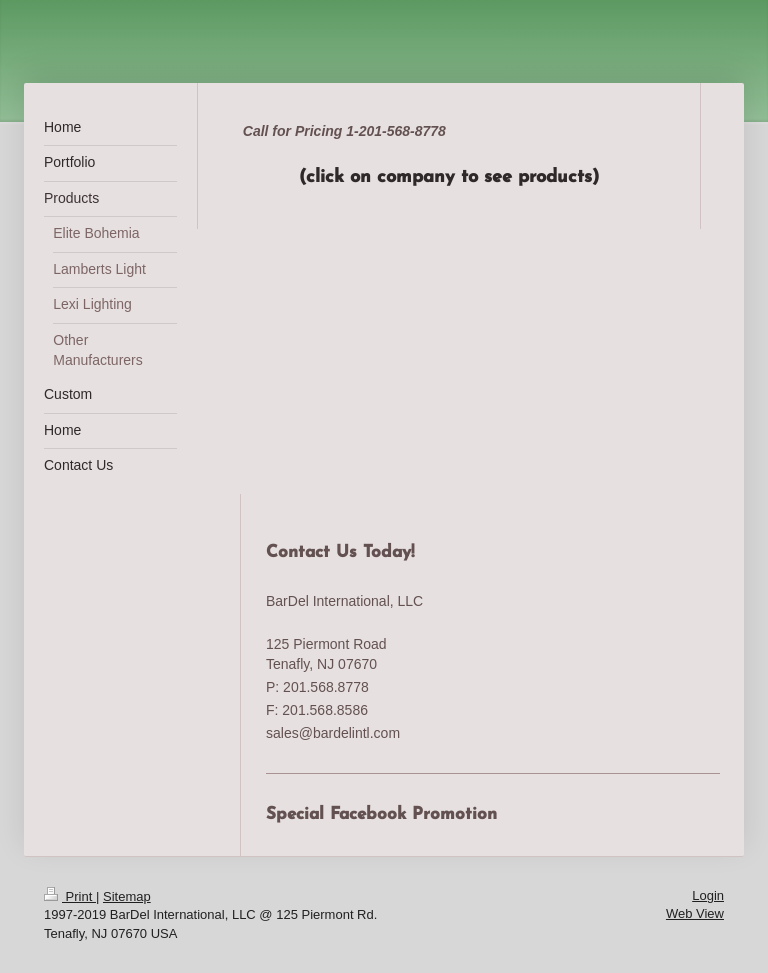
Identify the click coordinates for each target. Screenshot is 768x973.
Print (70, 896)
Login (708, 895)
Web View (695, 913)
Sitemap (127, 896)
